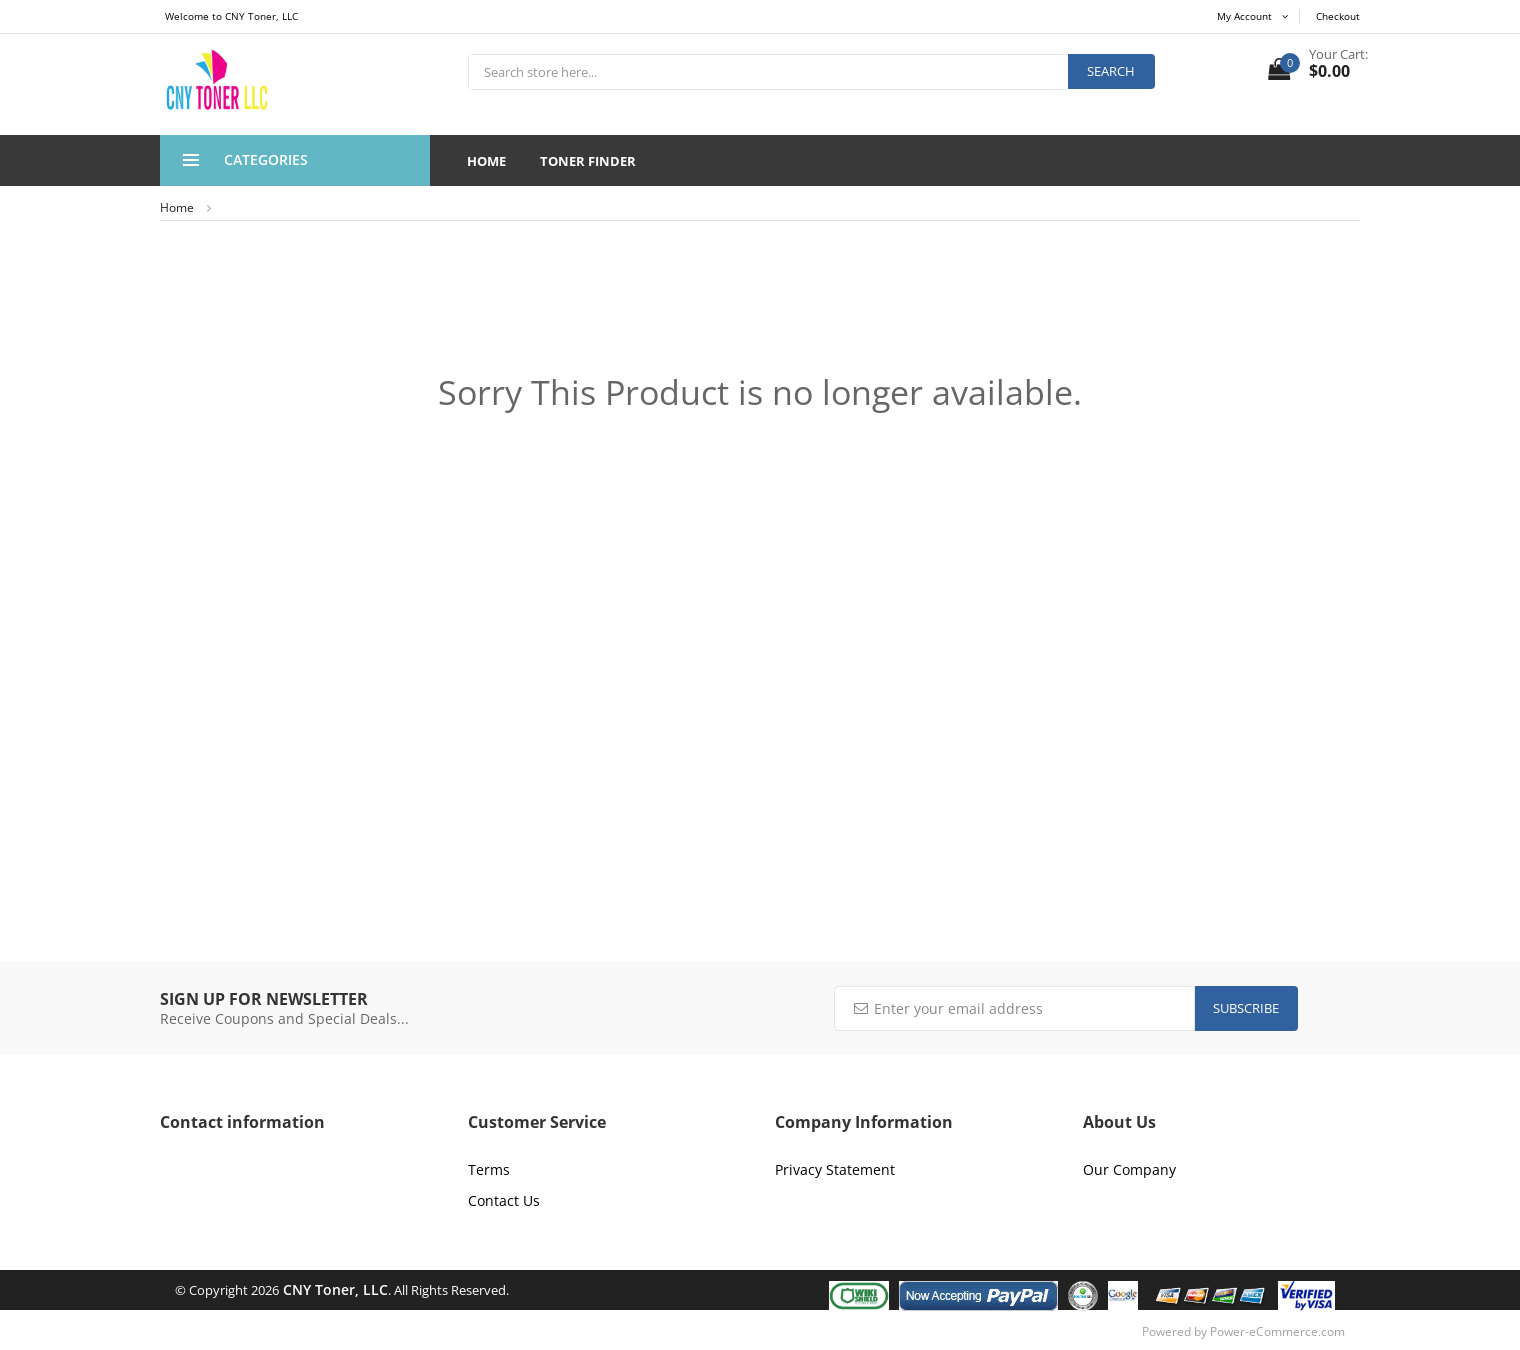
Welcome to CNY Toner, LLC (231, 16)
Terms (489, 1169)
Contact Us (504, 1200)
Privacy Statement (835, 1169)
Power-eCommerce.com (1277, 1331)
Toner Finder (588, 161)
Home (486, 161)
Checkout (1338, 16)
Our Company (1129, 1169)
